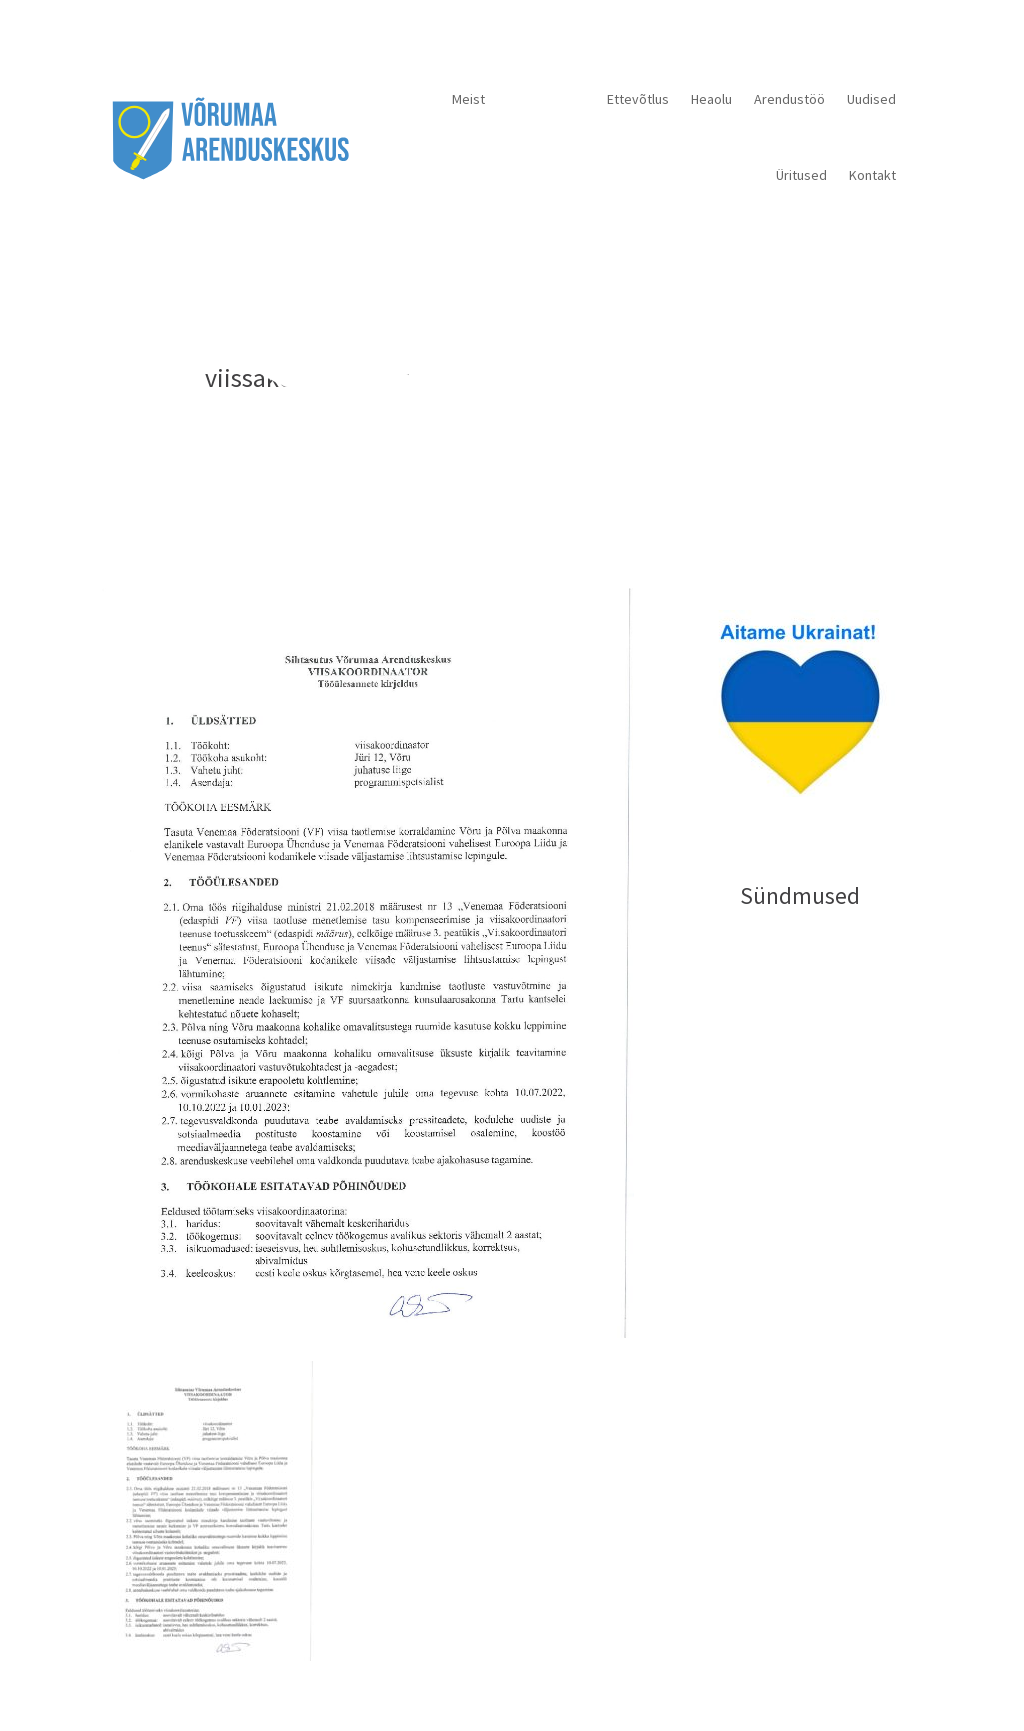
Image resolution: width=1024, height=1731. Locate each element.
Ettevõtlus (638, 99)
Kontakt (872, 175)
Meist (468, 99)
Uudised (871, 99)
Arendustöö (789, 99)
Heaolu (711, 99)
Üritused (801, 175)
